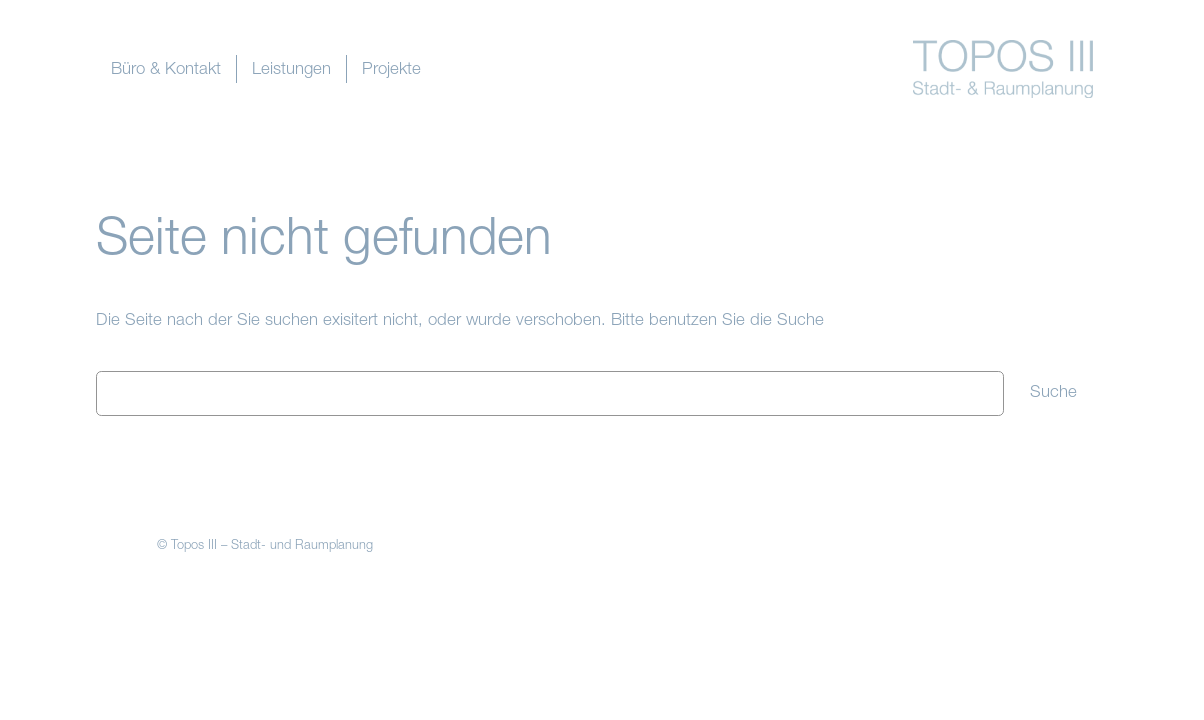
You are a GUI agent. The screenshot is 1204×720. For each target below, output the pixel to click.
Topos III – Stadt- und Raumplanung (272, 546)
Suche (1053, 393)
